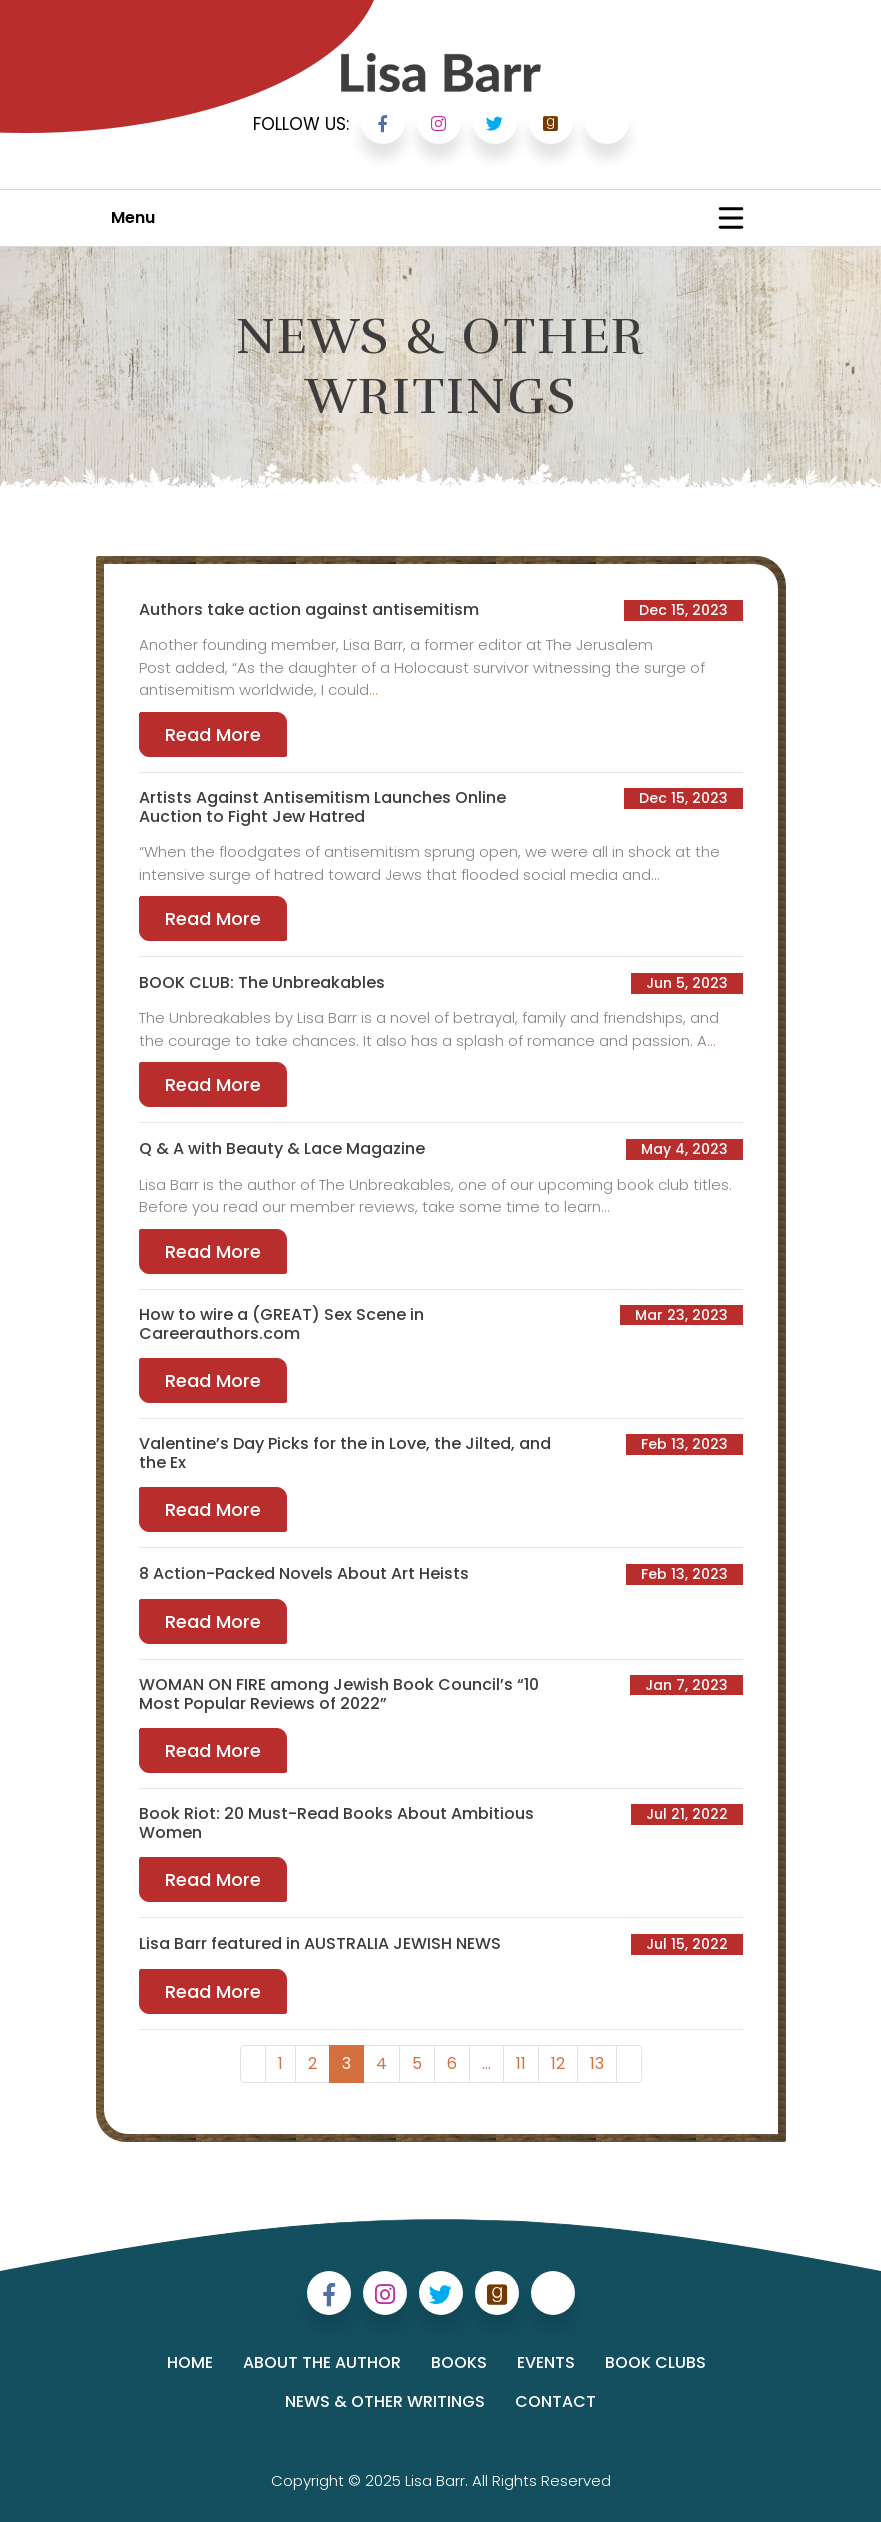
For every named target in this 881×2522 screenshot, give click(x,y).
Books (459, 2362)
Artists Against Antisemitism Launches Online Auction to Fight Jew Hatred (322, 807)
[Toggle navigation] (731, 218)
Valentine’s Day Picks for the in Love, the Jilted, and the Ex (345, 1453)
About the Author (322, 2362)
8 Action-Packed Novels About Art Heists (304, 1573)
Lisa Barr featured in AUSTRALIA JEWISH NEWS (320, 1943)
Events (546, 2362)
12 (558, 2063)
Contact (555, 2401)
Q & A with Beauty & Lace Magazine (282, 1148)
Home (190, 2362)
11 (521, 2063)
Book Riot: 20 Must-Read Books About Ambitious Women (336, 1823)
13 (597, 2063)
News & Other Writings (385, 2401)
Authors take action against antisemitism (309, 609)
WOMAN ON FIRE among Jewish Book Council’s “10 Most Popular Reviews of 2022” (339, 1694)
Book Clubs (655, 2362)
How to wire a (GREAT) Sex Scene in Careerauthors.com (281, 1324)
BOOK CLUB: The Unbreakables (262, 982)
